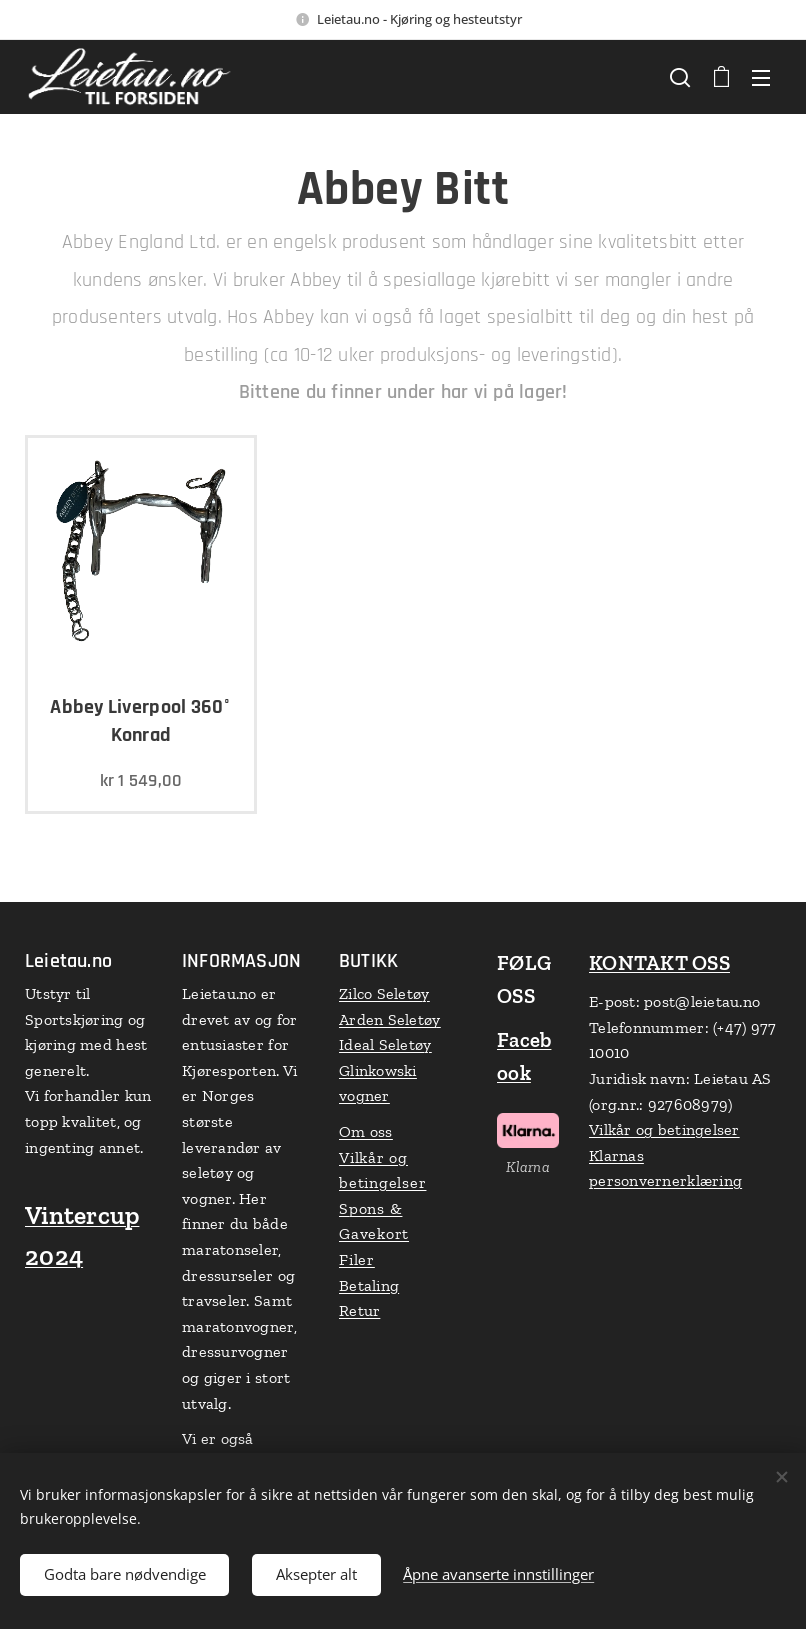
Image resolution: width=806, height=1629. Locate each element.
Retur (359, 1310)
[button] (680, 77)
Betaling (369, 1285)
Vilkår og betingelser (664, 1129)
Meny (761, 78)
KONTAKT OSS (659, 962)
